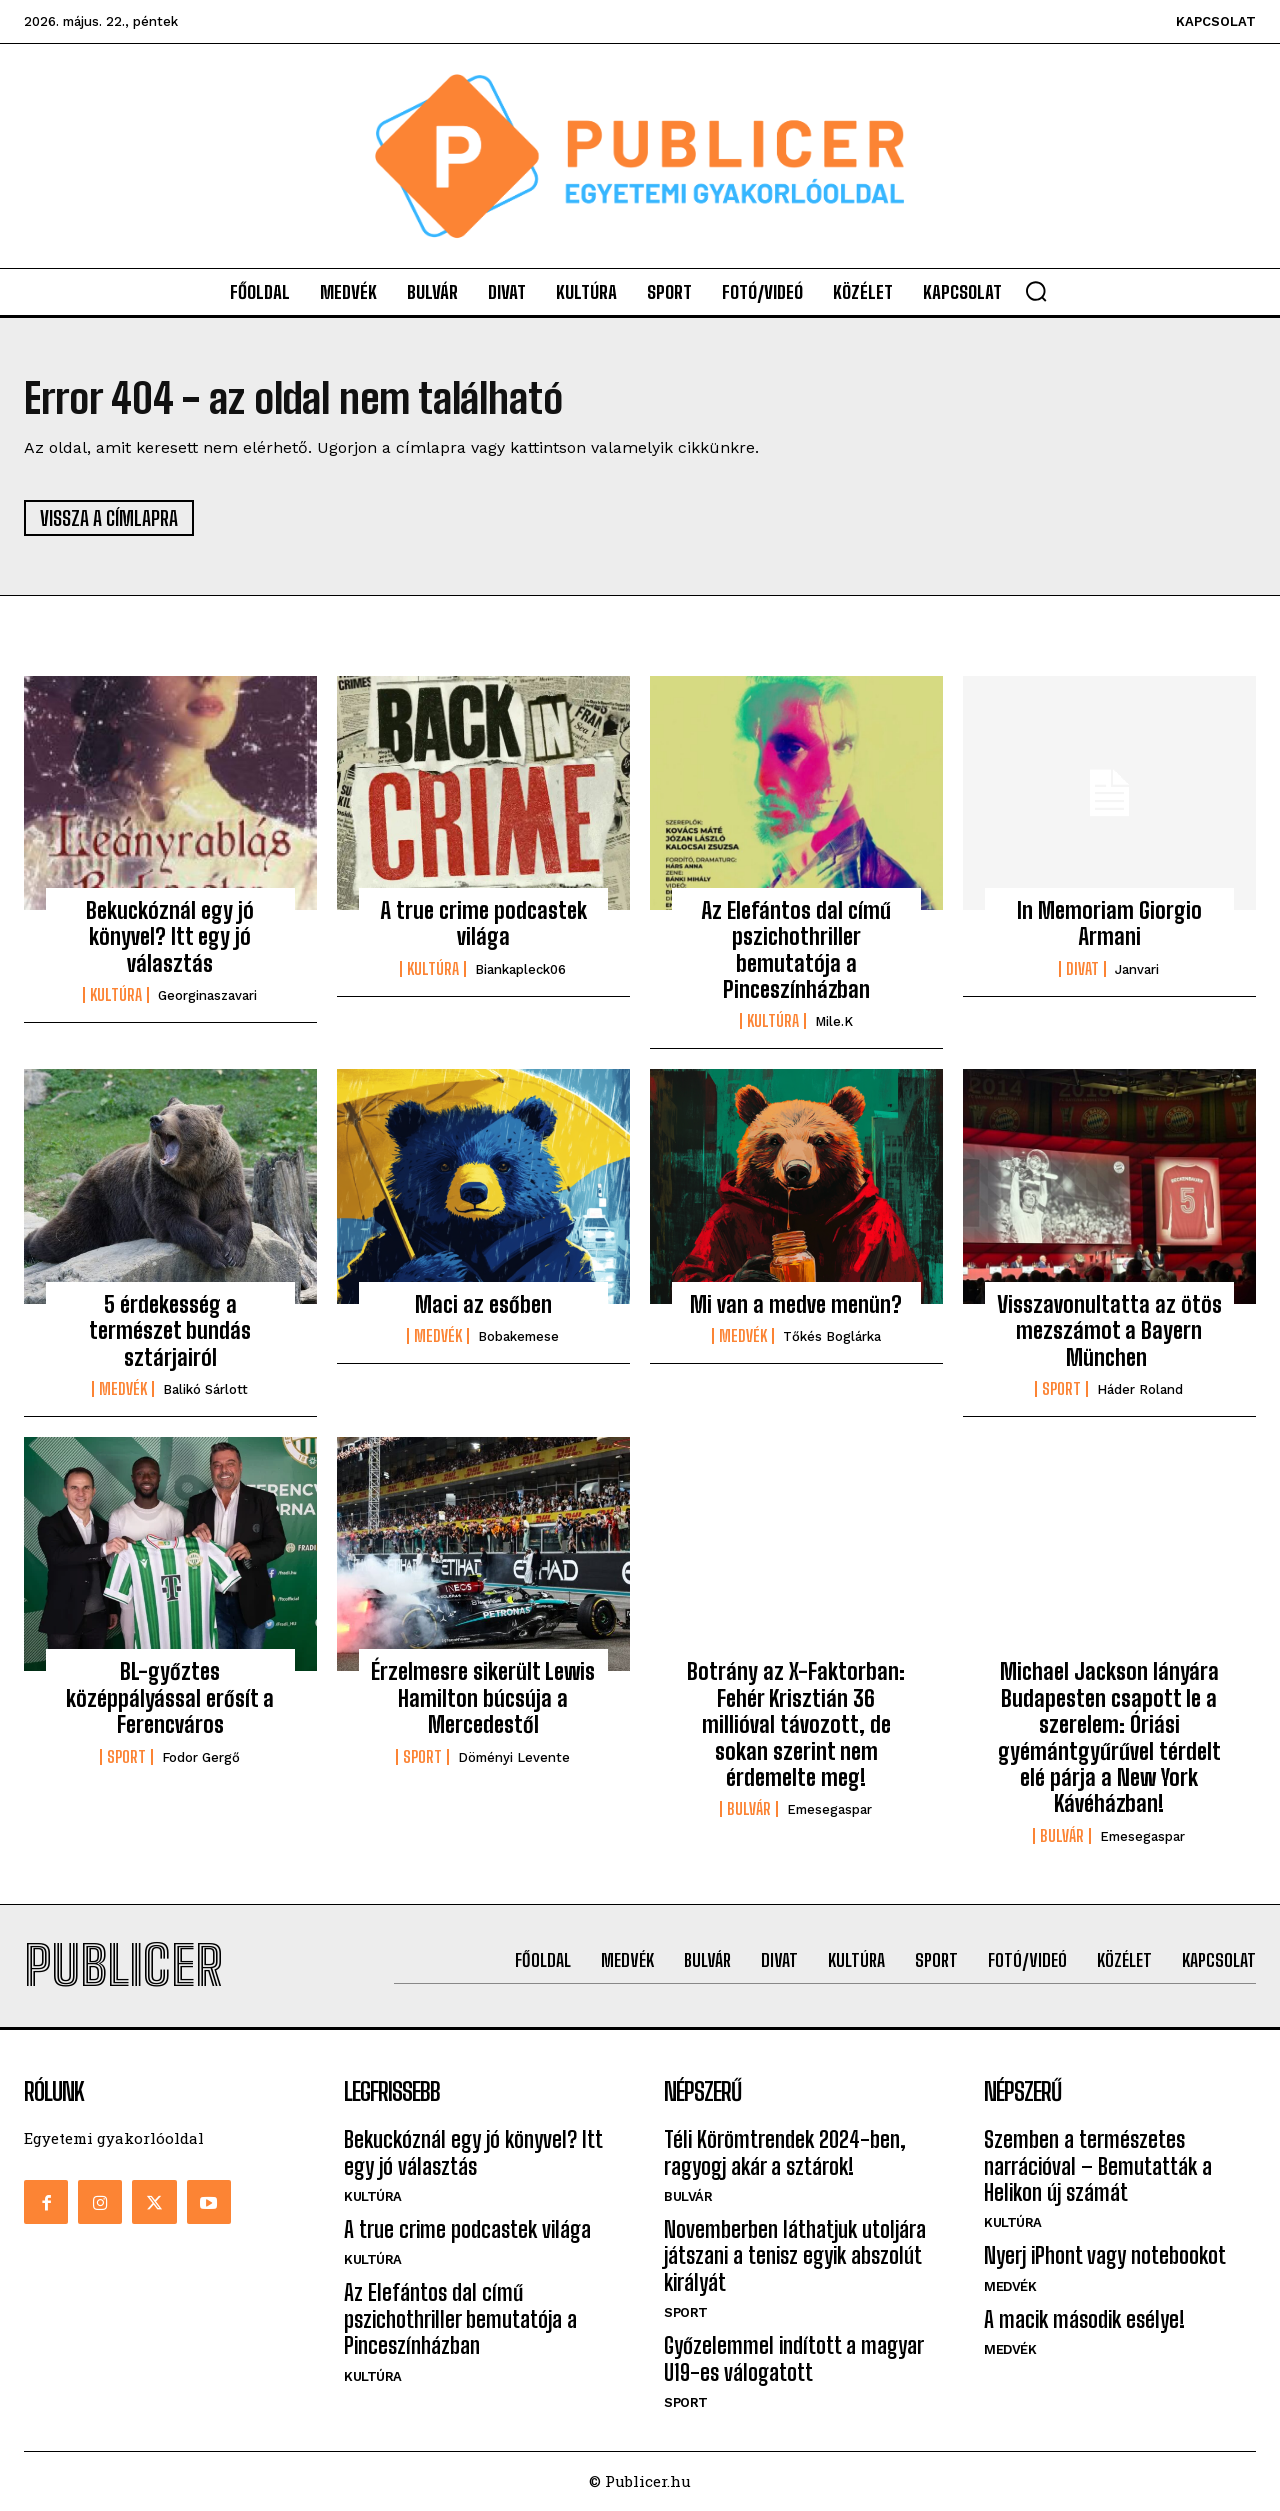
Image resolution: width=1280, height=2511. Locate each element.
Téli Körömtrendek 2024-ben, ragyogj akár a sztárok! (785, 2153)
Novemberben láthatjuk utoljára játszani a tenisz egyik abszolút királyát (795, 2257)
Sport (1061, 1390)
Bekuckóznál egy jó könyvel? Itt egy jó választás (170, 937)
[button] (1036, 291)
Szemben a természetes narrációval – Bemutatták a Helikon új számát (1098, 2167)
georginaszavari (207, 996)
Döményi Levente (514, 1757)
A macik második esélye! (1084, 2320)
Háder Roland (1140, 1390)
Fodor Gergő (201, 1757)
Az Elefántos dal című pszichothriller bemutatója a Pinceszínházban (796, 950)
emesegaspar (829, 1810)
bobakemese (518, 1337)
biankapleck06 (520, 969)
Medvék (123, 1390)
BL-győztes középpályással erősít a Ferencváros (170, 1699)
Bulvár (749, 1810)
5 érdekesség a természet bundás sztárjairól (170, 1331)
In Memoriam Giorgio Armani (1109, 923)
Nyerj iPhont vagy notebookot (1105, 2256)
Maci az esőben (483, 1304)
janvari (1137, 969)
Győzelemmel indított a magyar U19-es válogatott (793, 2359)
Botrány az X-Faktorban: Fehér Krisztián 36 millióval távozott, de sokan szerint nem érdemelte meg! (796, 1725)
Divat (1082, 969)
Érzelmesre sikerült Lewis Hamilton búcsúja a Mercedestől (483, 1699)
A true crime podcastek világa (483, 923)
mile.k (834, 1022)
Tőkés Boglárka (832, 1337)
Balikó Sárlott (205, 1390)
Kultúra (116, 996)
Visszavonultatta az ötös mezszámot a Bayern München (1109, 1331)
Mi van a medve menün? (796, 1304)
